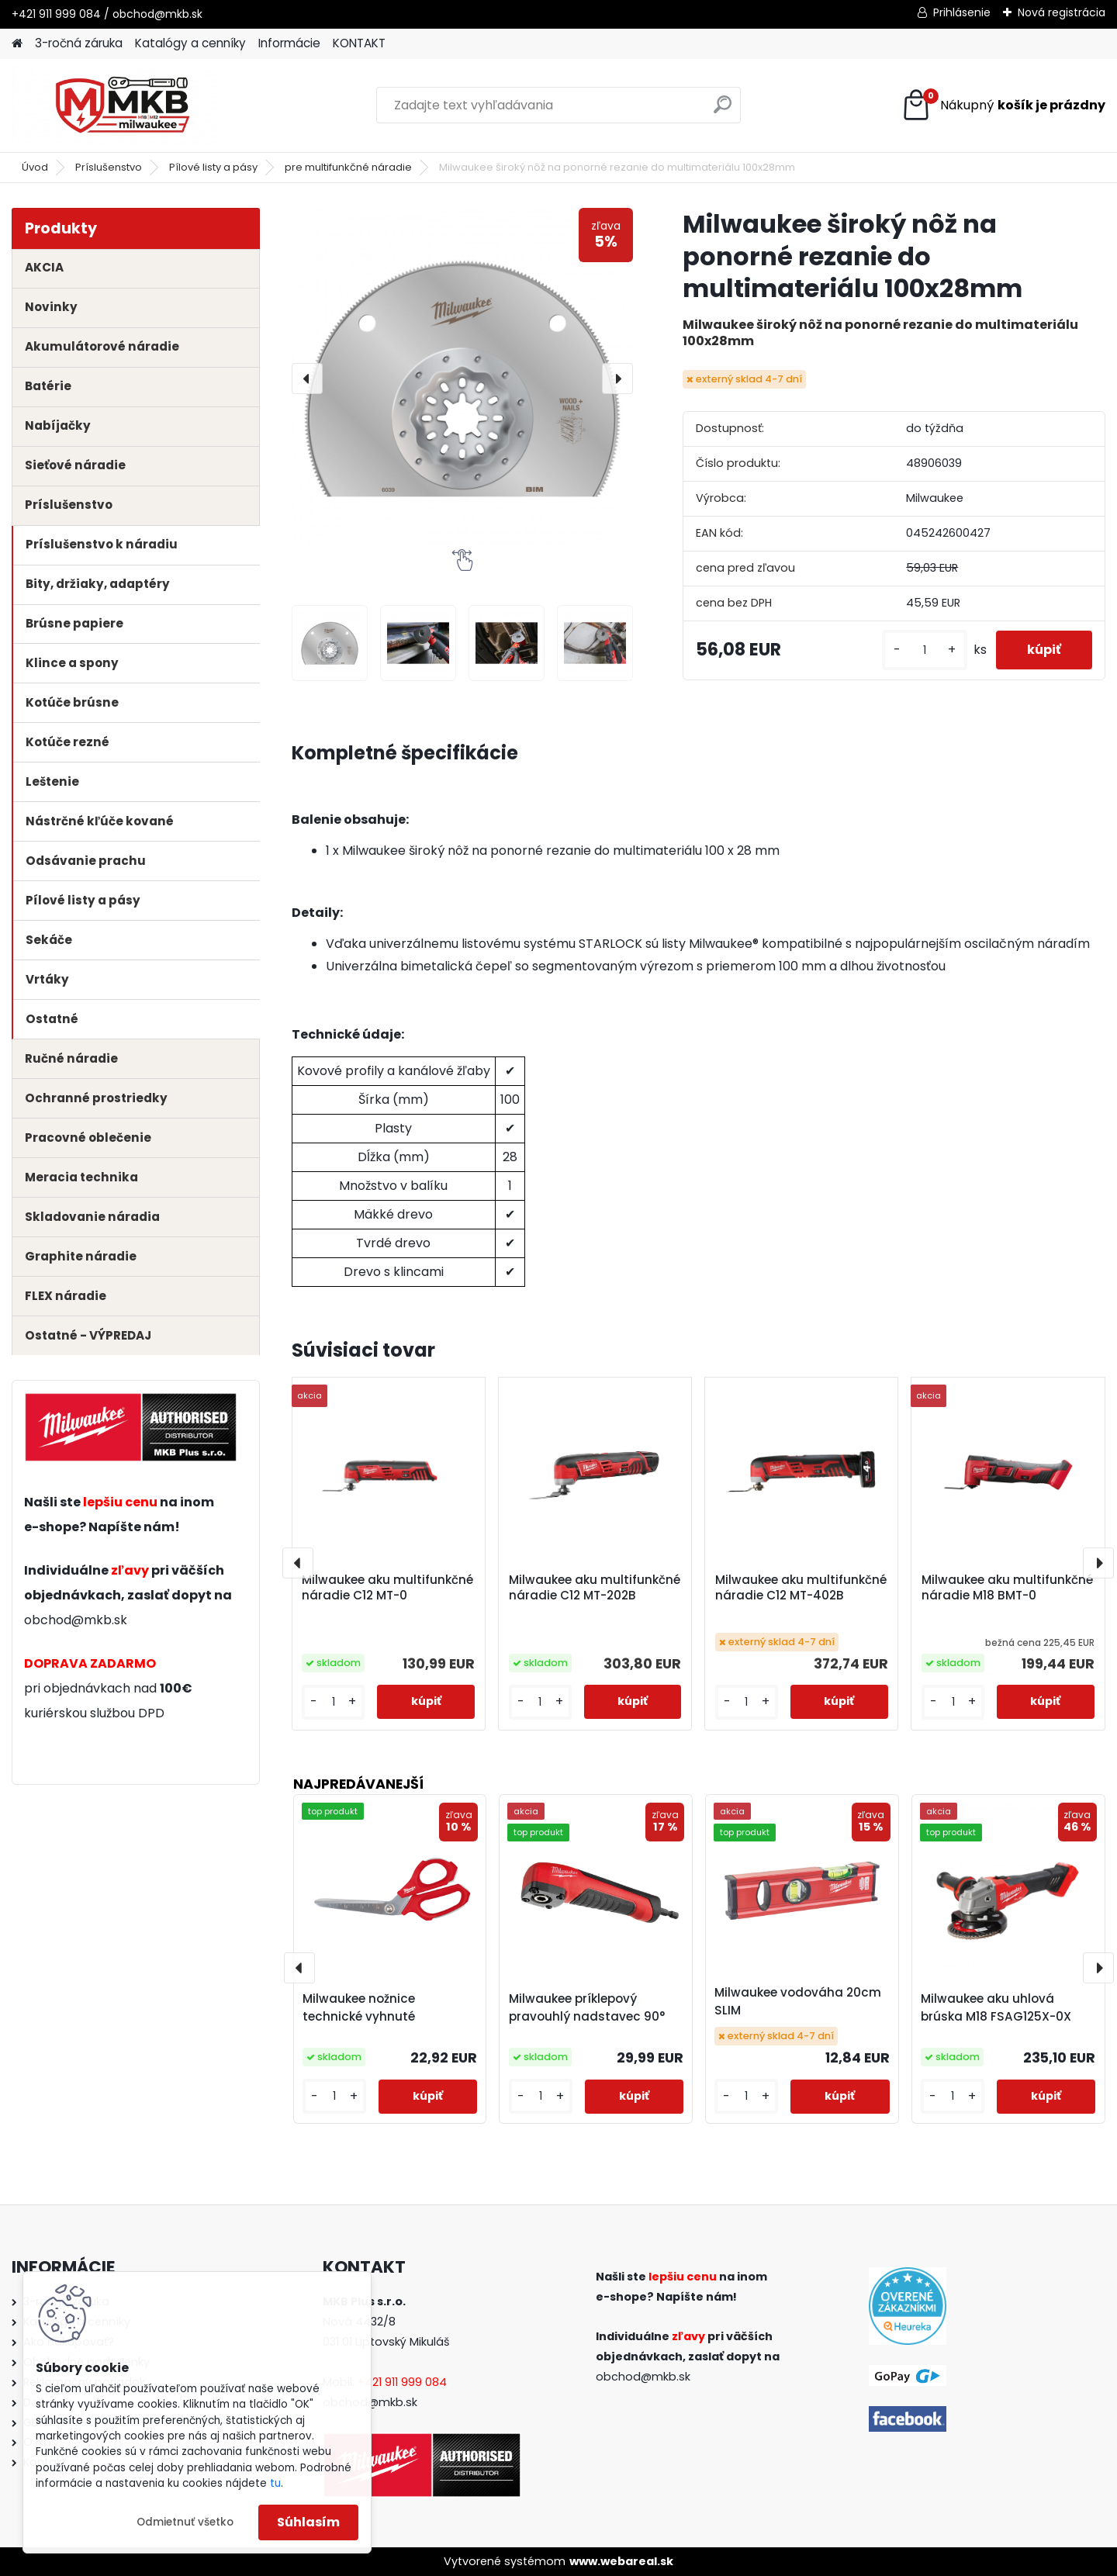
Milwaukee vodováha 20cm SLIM (797, 2001)
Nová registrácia (1061, 12)
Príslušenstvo (108, 167)
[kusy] (924, 650)
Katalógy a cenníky (190, 43)
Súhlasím (308, 2522)
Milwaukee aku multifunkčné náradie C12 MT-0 (387, 1587)
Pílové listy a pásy (213, 167)
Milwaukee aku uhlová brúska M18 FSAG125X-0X (996, 2007)
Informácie (289, 43)
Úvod (35, 167)
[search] (722, 110)
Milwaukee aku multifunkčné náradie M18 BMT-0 (1007, 1587)
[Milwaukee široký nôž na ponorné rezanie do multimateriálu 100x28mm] (462, 378)
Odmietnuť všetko (185, 2522)
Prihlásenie (962, 12)
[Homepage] (17, 44)
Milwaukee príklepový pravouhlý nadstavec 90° (587, 2007)
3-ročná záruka (79, 43)
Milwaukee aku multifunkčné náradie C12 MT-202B (594, 1587)
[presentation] (307, 378)
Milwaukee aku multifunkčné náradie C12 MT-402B (801, 1587)
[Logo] (118, 105)
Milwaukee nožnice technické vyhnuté (359, 2007)
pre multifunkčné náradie (348, 167)
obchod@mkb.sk (75, 1620)
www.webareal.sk (621, 2561)
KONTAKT (359, 43)
